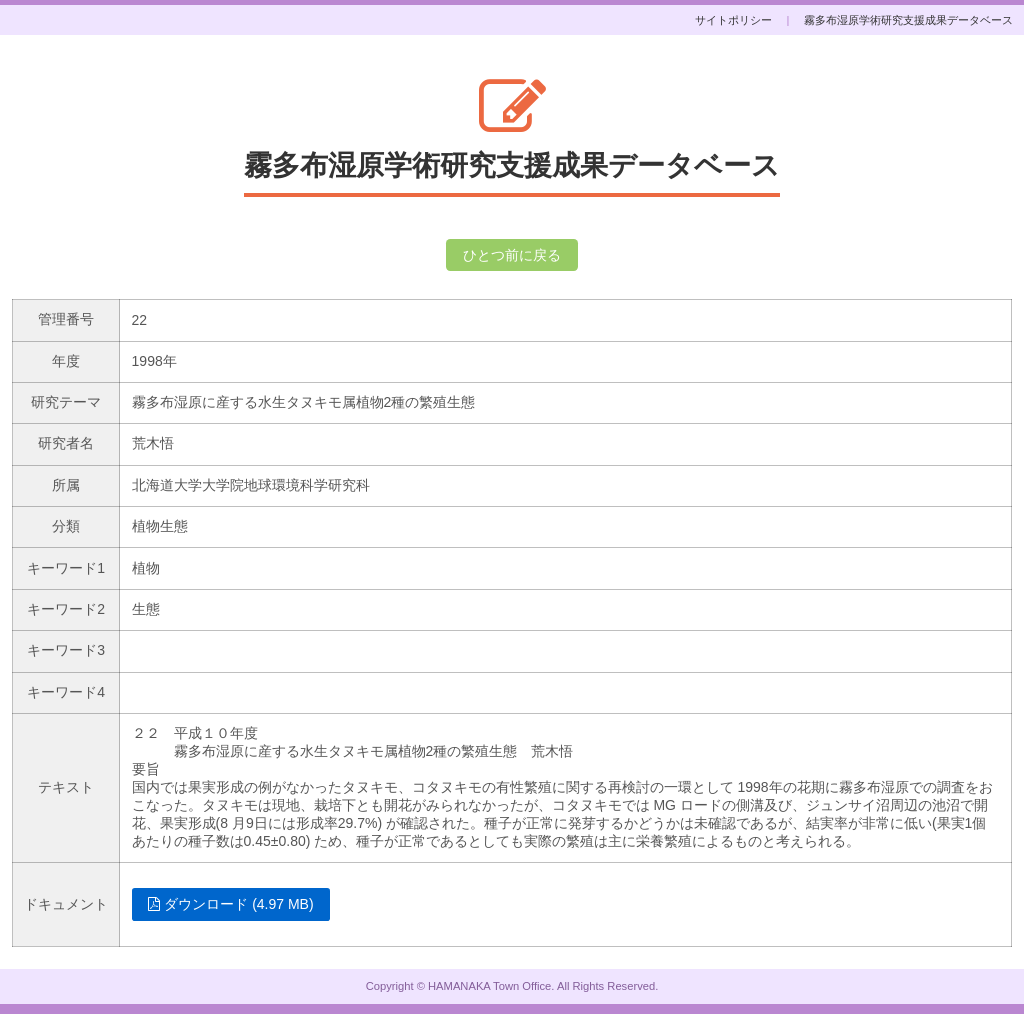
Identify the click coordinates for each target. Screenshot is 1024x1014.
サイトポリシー (733, 20)
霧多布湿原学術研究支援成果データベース (908, 20)
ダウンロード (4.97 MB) (230, 904)
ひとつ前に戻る (512, 255)
